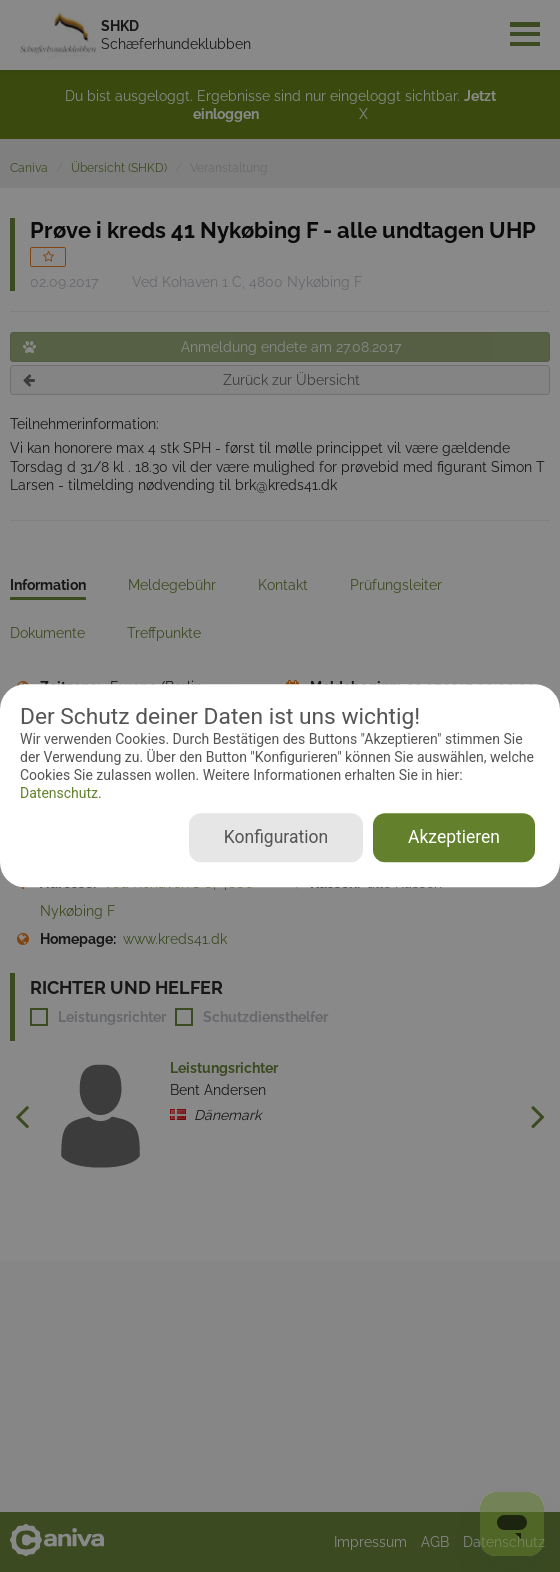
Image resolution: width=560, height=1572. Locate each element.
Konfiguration (276, 838)
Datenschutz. (61, 793)
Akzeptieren (454, 838)
